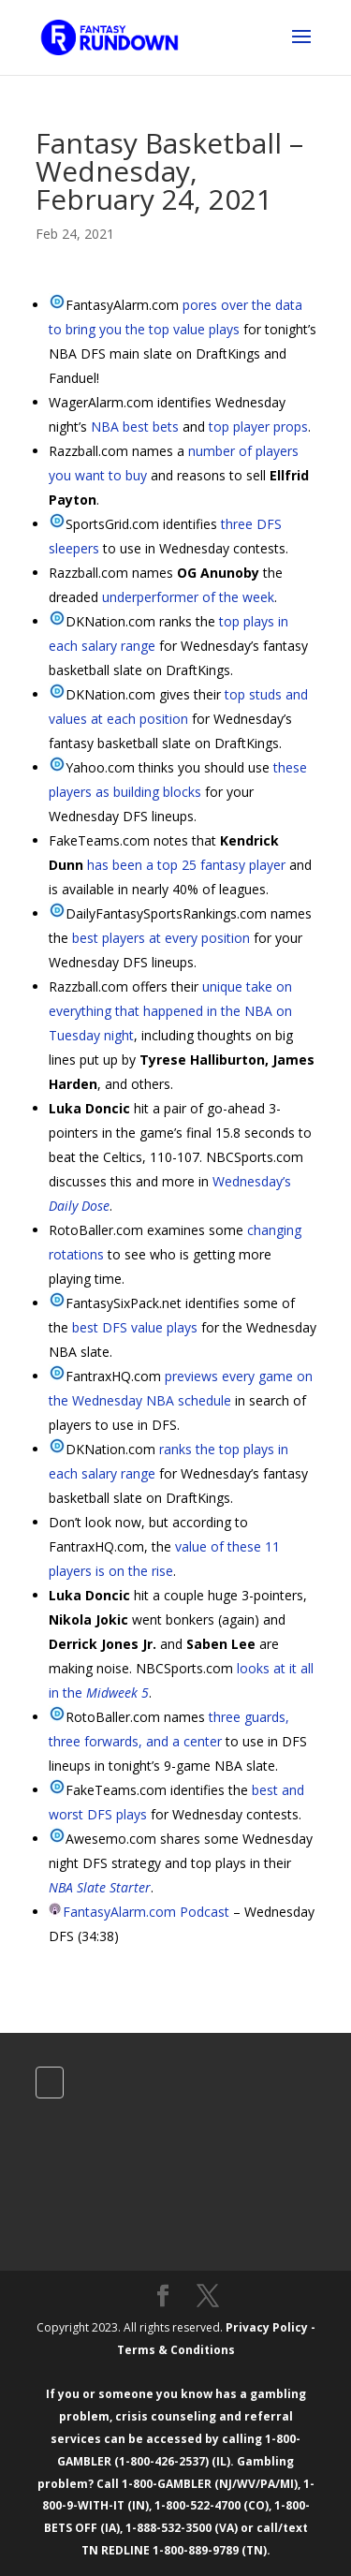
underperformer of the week (188, 597)
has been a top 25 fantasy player (186, 865)
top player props (258, 426)
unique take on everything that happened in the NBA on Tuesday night (170, 1011)
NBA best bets (135, 426)
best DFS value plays (134, 1327)
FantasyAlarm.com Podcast (146, 1912)
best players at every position (161, 938)
